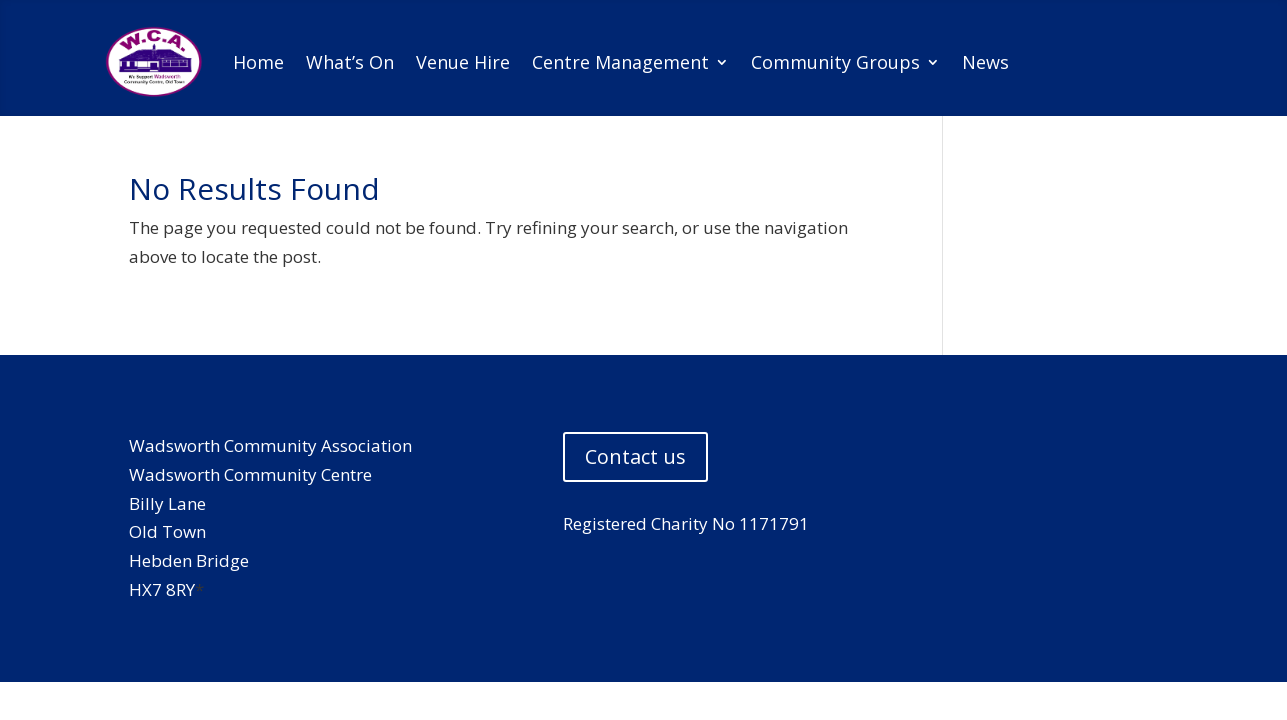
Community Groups (835, 62)
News (985, 62)
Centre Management (620, 62)
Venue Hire (463, 62)
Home (258, 62)
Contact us (635, 456)
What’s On (350, 62)
